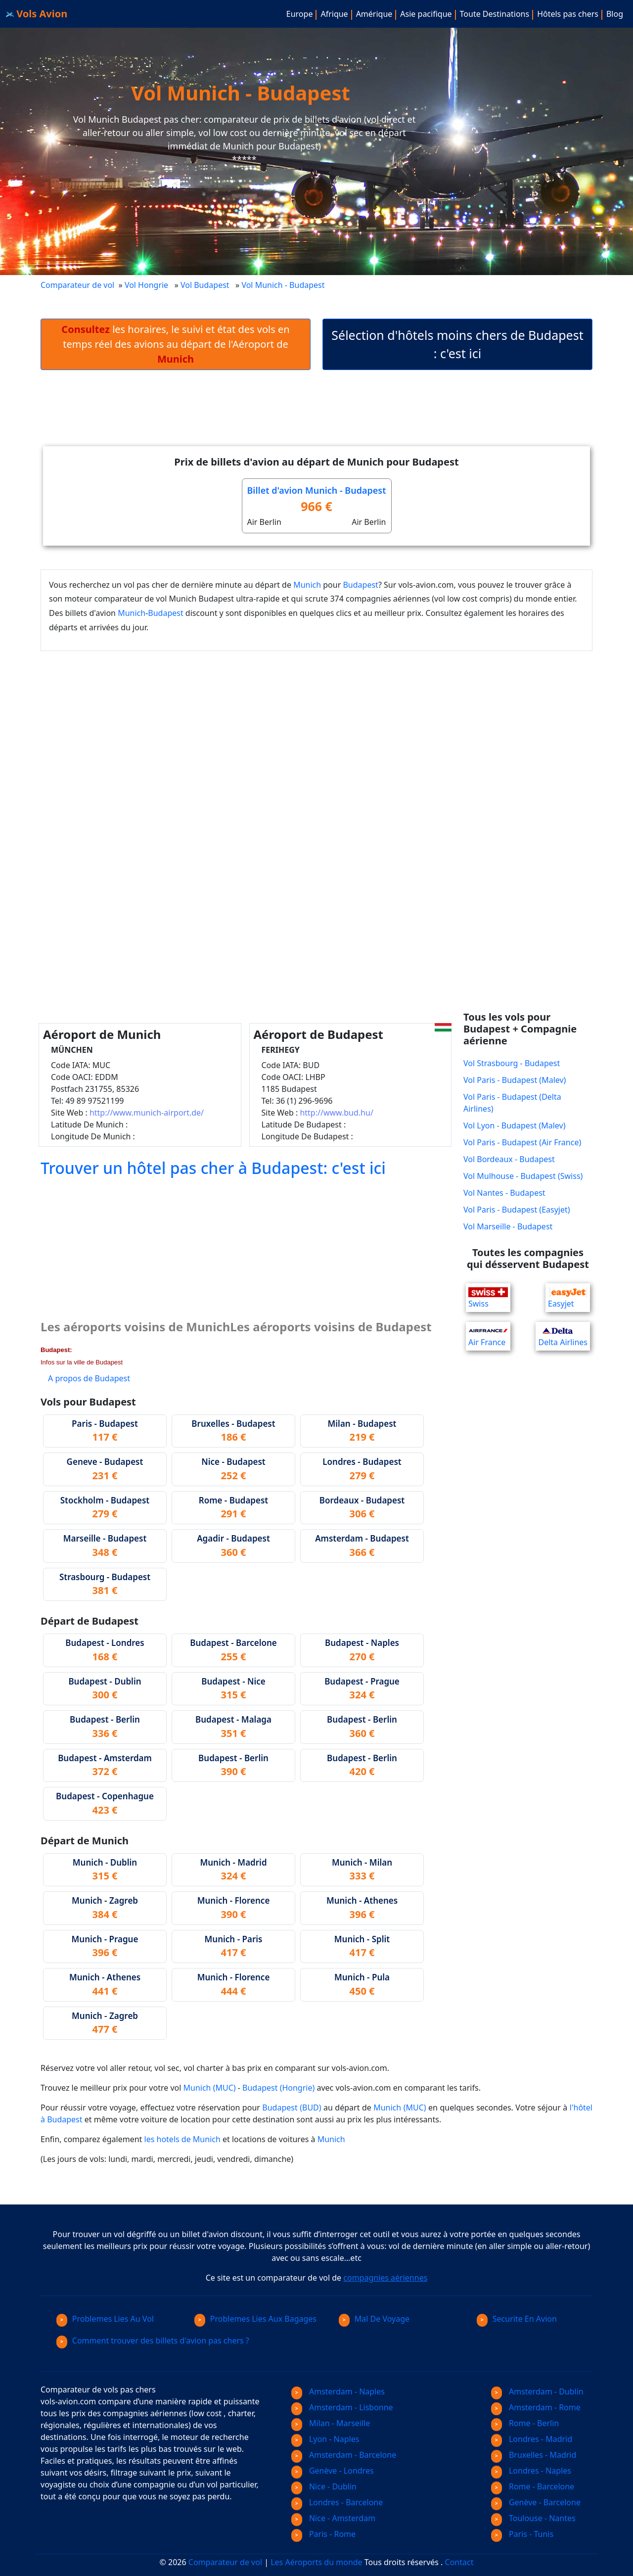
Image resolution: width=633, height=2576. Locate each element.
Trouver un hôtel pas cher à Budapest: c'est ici (213, 1167)
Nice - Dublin (324, 2486)
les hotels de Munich (182, 2139)
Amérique (374, 13)
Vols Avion (36, 13)
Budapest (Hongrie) (278, 2087)
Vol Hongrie (146, 285)
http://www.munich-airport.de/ (147, 1112)
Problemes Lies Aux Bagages (255, 2318)
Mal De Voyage (374, 2318)
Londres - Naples (531, 2470)
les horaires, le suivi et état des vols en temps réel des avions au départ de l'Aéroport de (175, 344)
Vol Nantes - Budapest (504, 1192)
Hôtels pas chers (567, 13)
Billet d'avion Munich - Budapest (316, 490)
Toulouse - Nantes (533, 2518)
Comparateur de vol (77, 285)
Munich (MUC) (209, 2087)
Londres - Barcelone (337, 2502)
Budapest (360, 584)
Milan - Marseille (330, 2423)
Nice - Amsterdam (333, 2518)
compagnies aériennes (385, 2277)
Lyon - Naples (325, 2439)
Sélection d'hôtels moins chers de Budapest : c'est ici (457, 344)
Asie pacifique (426, 13)
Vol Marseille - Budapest (507, 1226)
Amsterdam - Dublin (537, 2391)
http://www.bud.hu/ (336, 1112)
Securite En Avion (517, 2318)
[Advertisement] (316, 416)
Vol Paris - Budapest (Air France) (522, 1142)
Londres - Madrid (531, 2439)
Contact (459, 2562)
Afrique (334, 13)
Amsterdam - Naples (338, 2391)
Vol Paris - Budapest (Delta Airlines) (512, 1102)
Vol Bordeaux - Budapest (509, 1159)
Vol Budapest (205, 285)
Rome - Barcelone (532, 2486)
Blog (614, 13)
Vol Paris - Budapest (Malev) (514, 1080)
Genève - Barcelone (536, 2502)
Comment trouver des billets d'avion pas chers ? (152, 2340)
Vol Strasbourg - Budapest (511, 1063)
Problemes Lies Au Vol (105, 2318)
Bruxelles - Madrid (533, 2454)
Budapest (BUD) (291, 2107)
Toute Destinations (495, 13)
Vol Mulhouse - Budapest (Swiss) (523, 1176)
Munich (307, 584)
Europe (299, 13)
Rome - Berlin (525, 2423)
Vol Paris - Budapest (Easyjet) (516, 1209)
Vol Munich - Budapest (283, 285)
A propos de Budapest (89, 1378)
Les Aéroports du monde (316, 2562)
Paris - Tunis (522, 2534)
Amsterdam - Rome (536, 2407)
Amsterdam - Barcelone (343, 2454)
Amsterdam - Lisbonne (342, 2407)
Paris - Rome (323, 2534)
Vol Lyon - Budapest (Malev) (514, 1125)
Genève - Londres (332, 2470)
